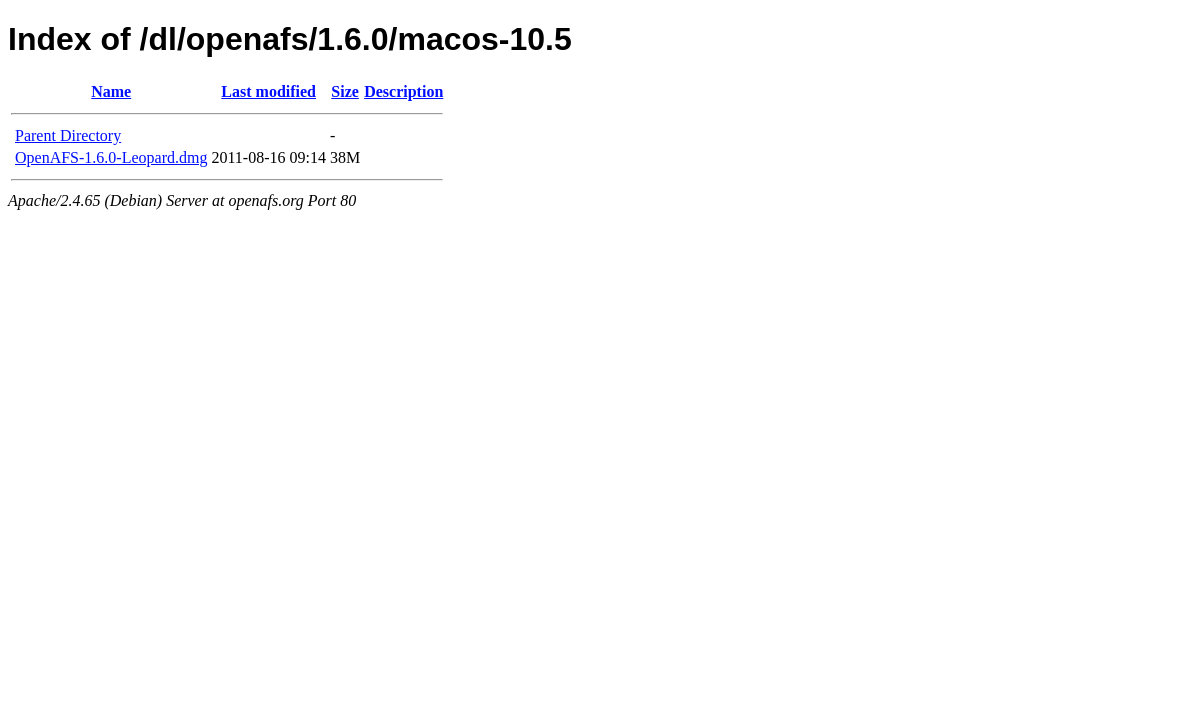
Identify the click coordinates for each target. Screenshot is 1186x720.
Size (345, 91)
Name (111, 91)
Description (403, 91)
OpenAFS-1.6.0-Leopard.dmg (111, 157)
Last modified (268, 91)
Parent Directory (68, 135)
